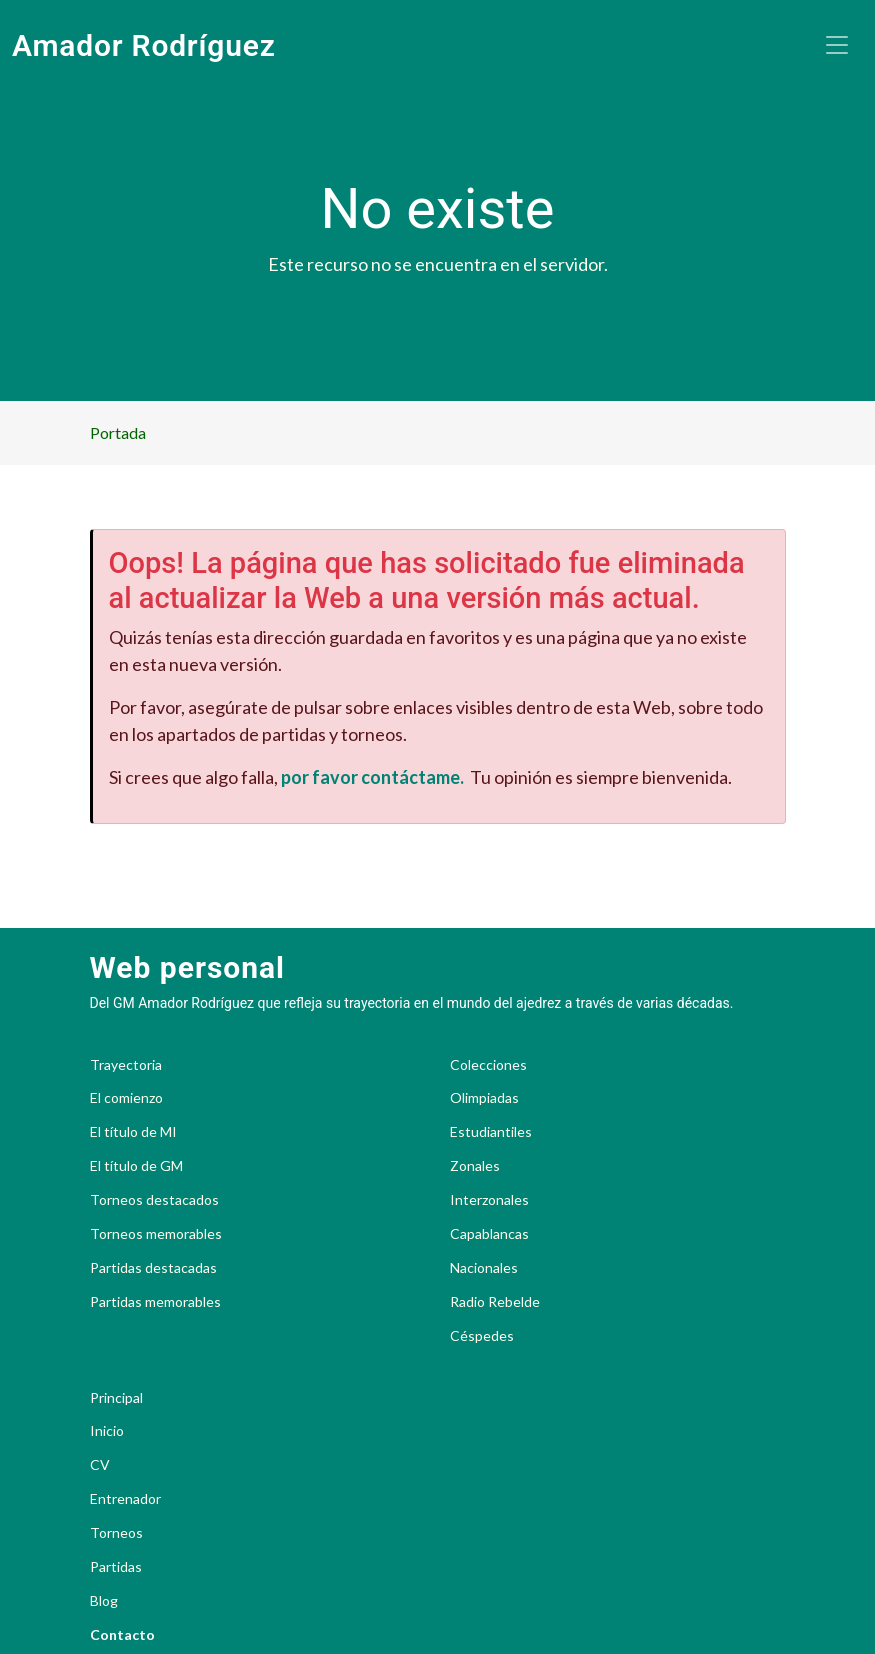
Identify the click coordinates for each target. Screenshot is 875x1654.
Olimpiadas (484, 1098)
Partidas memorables (155, 1302)
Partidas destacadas (153, 1268)
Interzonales (489, 1200)
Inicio (107, 1431)
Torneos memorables (156, 1234)
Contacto (122, 1635)
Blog (104, 1601)
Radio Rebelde (495, 1302)
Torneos (116, 1533)
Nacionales (484, 1268)
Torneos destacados (154, 1200)
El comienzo (126, 1098)
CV (100, 1465)
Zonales (475, 1166)
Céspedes (482, 1336)
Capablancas (489, 1234)
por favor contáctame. (372, 777)
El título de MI (133, 1132)
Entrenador (125, 1499)
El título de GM (136, 1166)
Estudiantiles (491, 1132)
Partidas (116, 1567)
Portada (118, 432)
